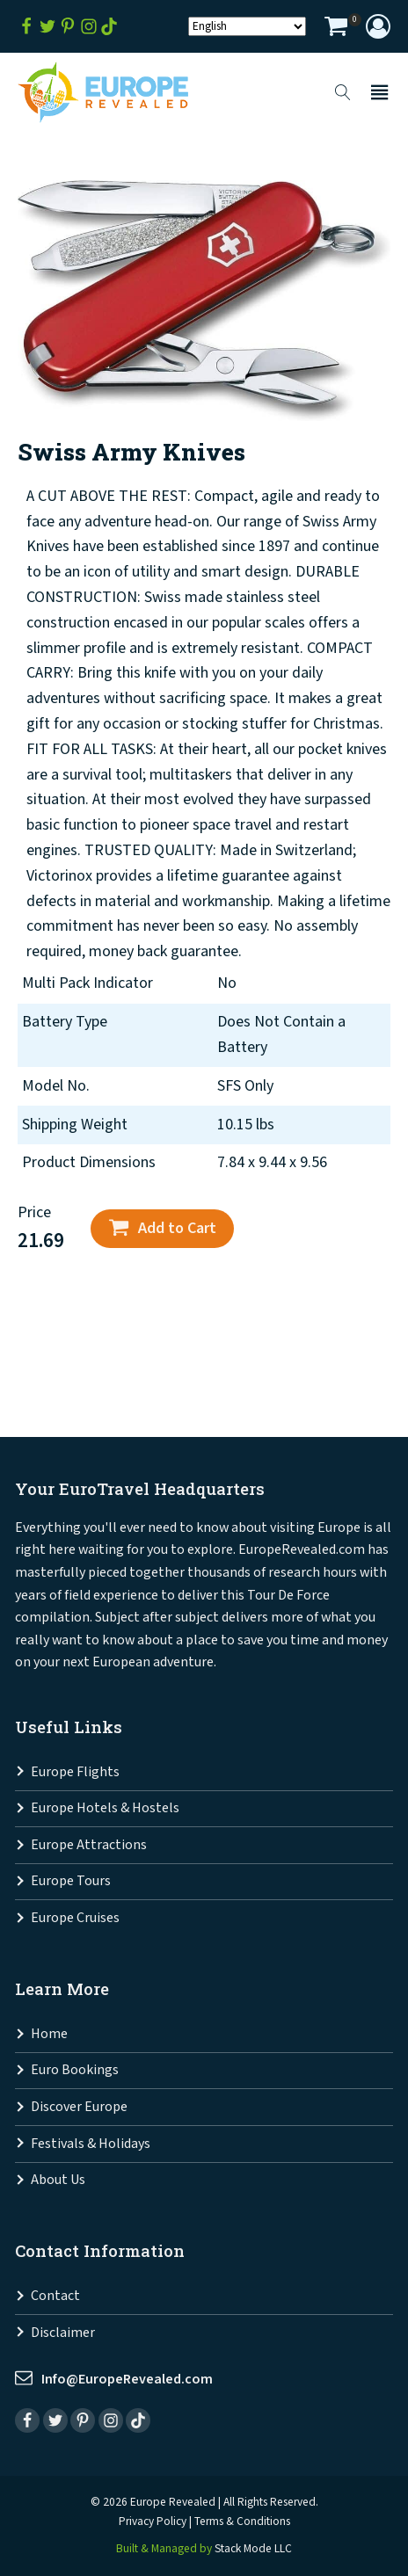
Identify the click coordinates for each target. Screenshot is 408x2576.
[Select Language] (247, 26)
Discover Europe (79, 2107)
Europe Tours (71, 1881)
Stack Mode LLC (253, 2549)
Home (49, 2034)
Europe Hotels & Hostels (105, 1808)
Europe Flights (75, 1772)
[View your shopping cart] (336, 28)
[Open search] (343, 92)
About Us (58, 2180)
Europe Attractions (89, 1845)
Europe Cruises (75, 1918)
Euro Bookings (75, 2070)
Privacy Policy (152, 2521)
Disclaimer (63, 2333)
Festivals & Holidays (90, 2144)
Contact (55, 2296)
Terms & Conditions (242, 2521)
